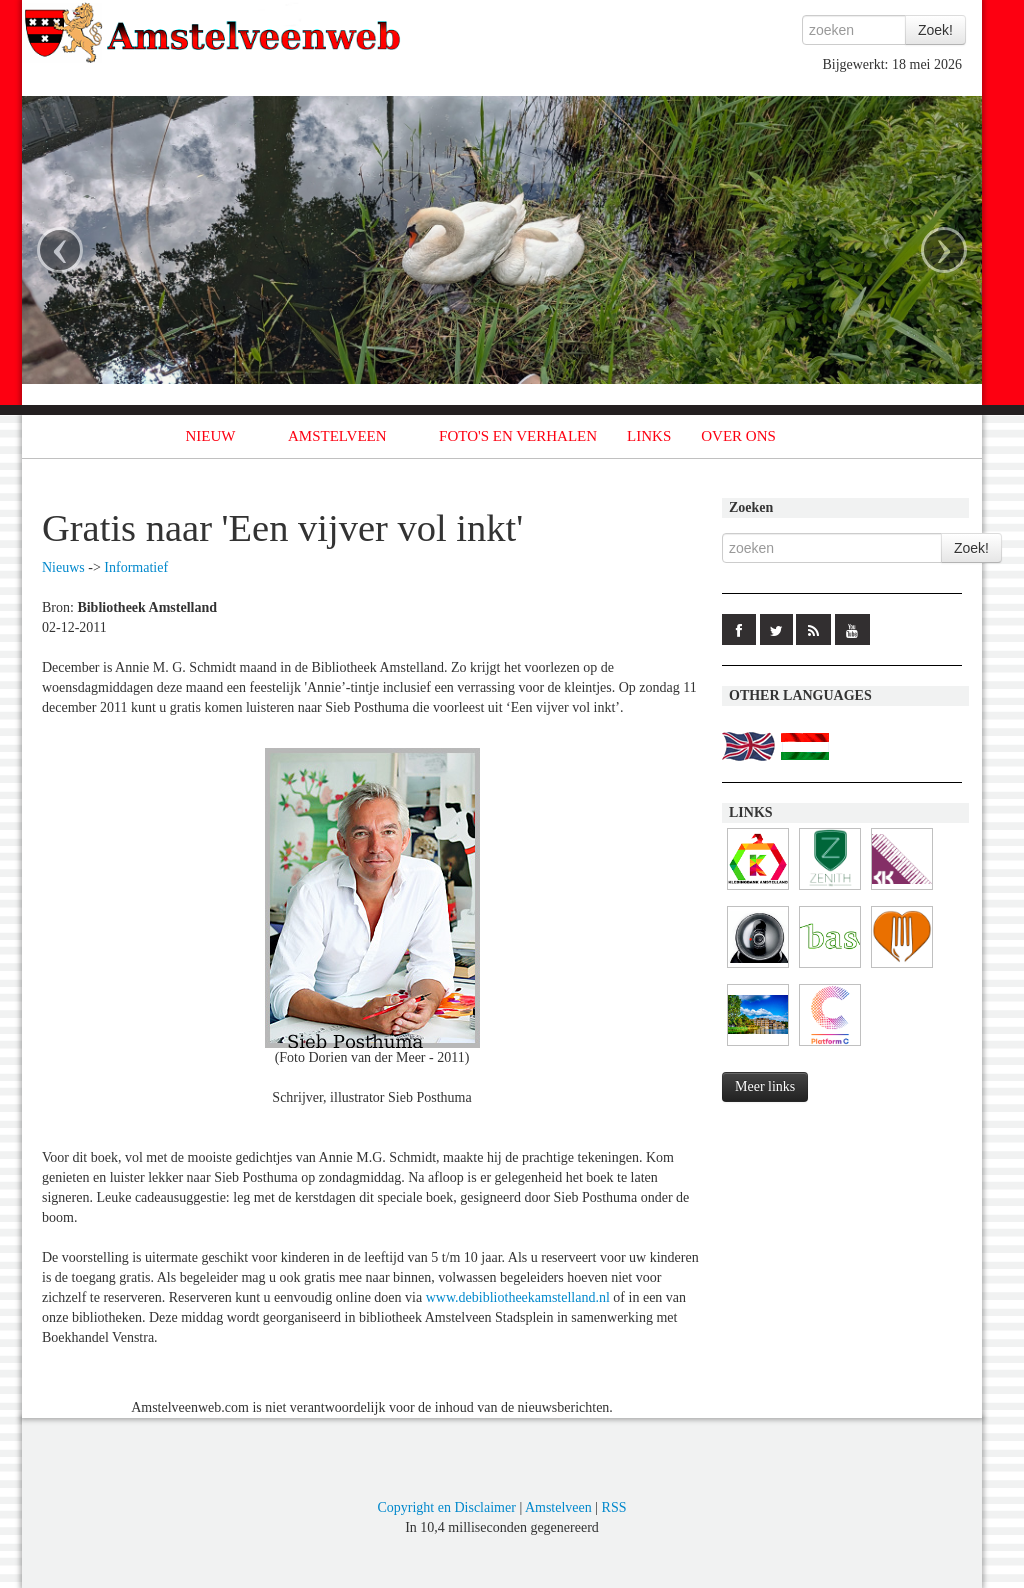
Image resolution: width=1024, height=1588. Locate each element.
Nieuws (63, 567)
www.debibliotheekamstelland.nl (518, 1297)
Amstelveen (558, 1507)
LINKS (649, 436)
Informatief (136, 567)
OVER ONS (738, 436)
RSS (614, 1507)
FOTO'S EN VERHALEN (518, 436)
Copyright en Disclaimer (446, 1507)
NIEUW (211, 436)
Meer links (765, 1086)
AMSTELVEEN (337, 436)
